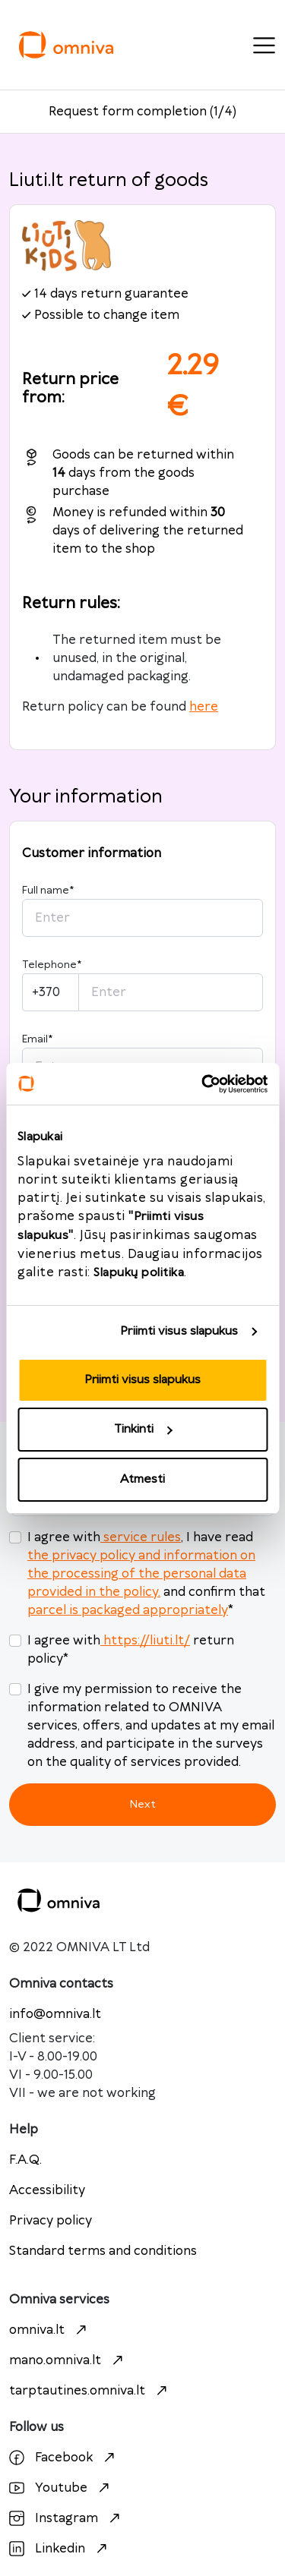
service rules (140, 1537)
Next (142, 1804)
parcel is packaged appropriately (127, 1610)
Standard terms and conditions (103, 2251)
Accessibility (47, 2190)
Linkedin (60, 2549)
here (203, 706)
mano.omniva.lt (68, 2360)
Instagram (66, 2518)
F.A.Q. (25, 2160)
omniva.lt (49, 2330)
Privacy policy (50, 2220)
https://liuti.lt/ (145, 1640)
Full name (48, 890)
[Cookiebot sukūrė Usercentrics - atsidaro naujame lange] (203, 1084)
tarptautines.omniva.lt (90, 2391)
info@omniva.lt (55, 2014)
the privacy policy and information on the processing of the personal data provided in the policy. (141, 1573)
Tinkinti (143, 1429)
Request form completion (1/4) (142, 111)
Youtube (61, 2488)
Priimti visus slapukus (179, 1331)
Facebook (64, 2457)
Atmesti (142, 1479)
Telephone (51, 965)
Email (37, 1039)
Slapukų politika (138, 1273)
